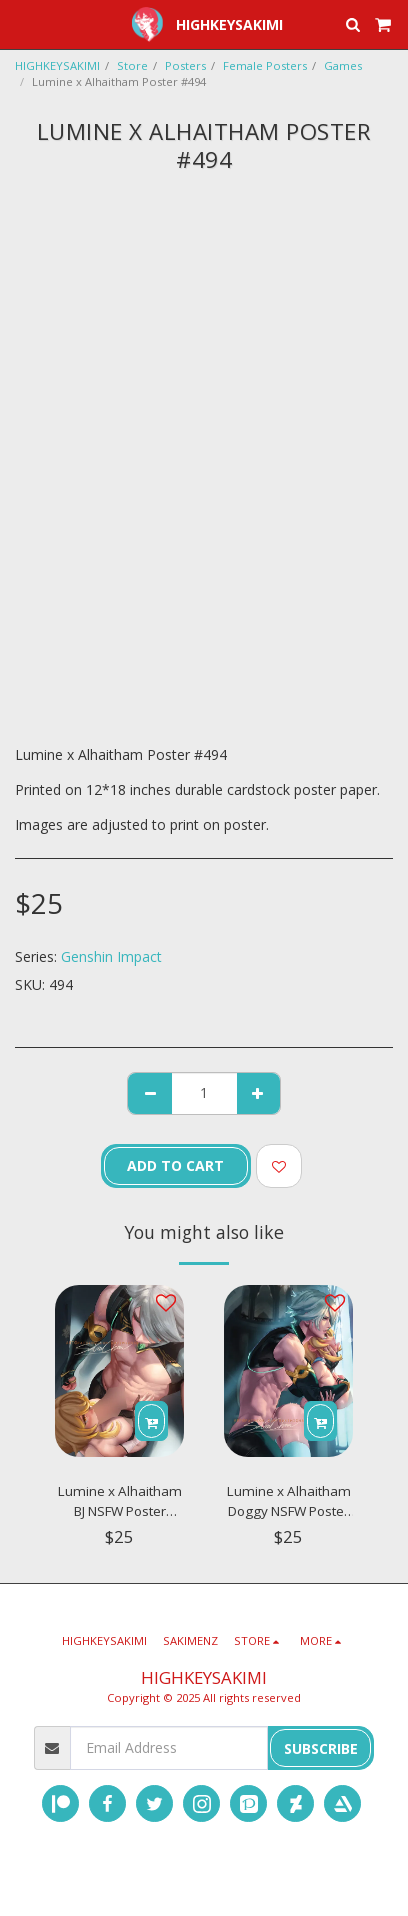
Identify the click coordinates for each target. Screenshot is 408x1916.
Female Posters (265, 65)
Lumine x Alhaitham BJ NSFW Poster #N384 (120, 1501)
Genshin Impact (111, 956)
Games (343, 65)
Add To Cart (175, 1165)
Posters (185, 65)
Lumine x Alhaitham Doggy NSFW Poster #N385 (289, 1501)
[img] (119, 1371)
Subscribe (321, 1748)
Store (132, 65)
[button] (22, 23)
